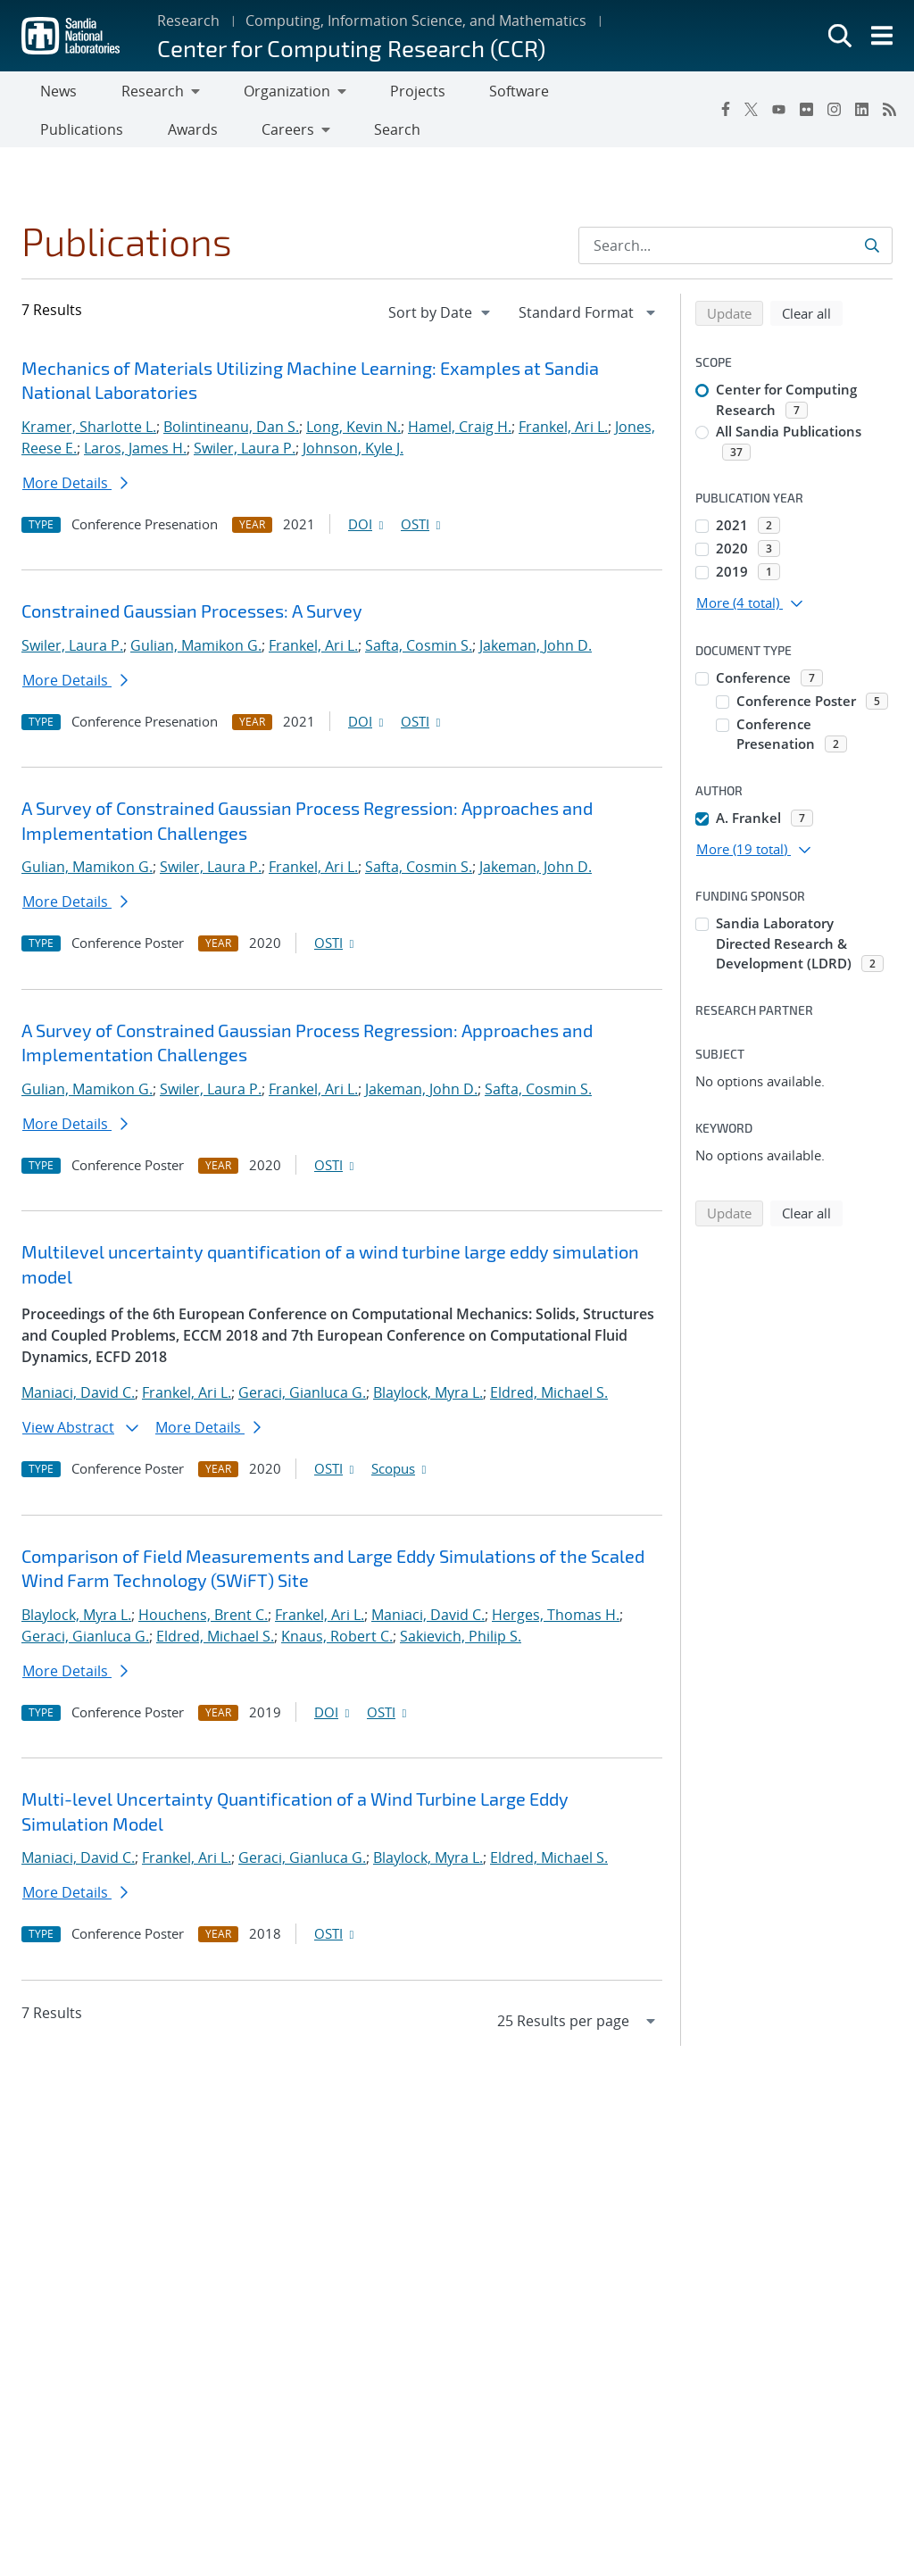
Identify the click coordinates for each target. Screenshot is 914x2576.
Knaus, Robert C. (337, 1643)
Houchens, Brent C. (203, 1622)
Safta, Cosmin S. (418, 652)
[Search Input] (735, 252)
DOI (367, 531)
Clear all (812, 319)
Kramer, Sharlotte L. (88, 434)
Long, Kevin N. (353, 434)
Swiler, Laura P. (244, 455)
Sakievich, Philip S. (460, 1643)
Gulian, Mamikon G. (196, 652)
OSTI (422, 531)
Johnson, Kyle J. (353, 455)
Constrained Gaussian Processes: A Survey (191, 617)
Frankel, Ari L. (563, 434)
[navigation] (441, 319)
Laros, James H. (135, 455)
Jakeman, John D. (535, 652)
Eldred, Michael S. (549, 1399)
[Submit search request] (873, 252)
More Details (75, 490)
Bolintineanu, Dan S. (231, 434)
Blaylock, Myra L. (428, 1399)
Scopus (400, 1475)
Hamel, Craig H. (459, 434)
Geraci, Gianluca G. (302, 1399)
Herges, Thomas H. (555, 1622)
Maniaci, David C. (78, 1399)
